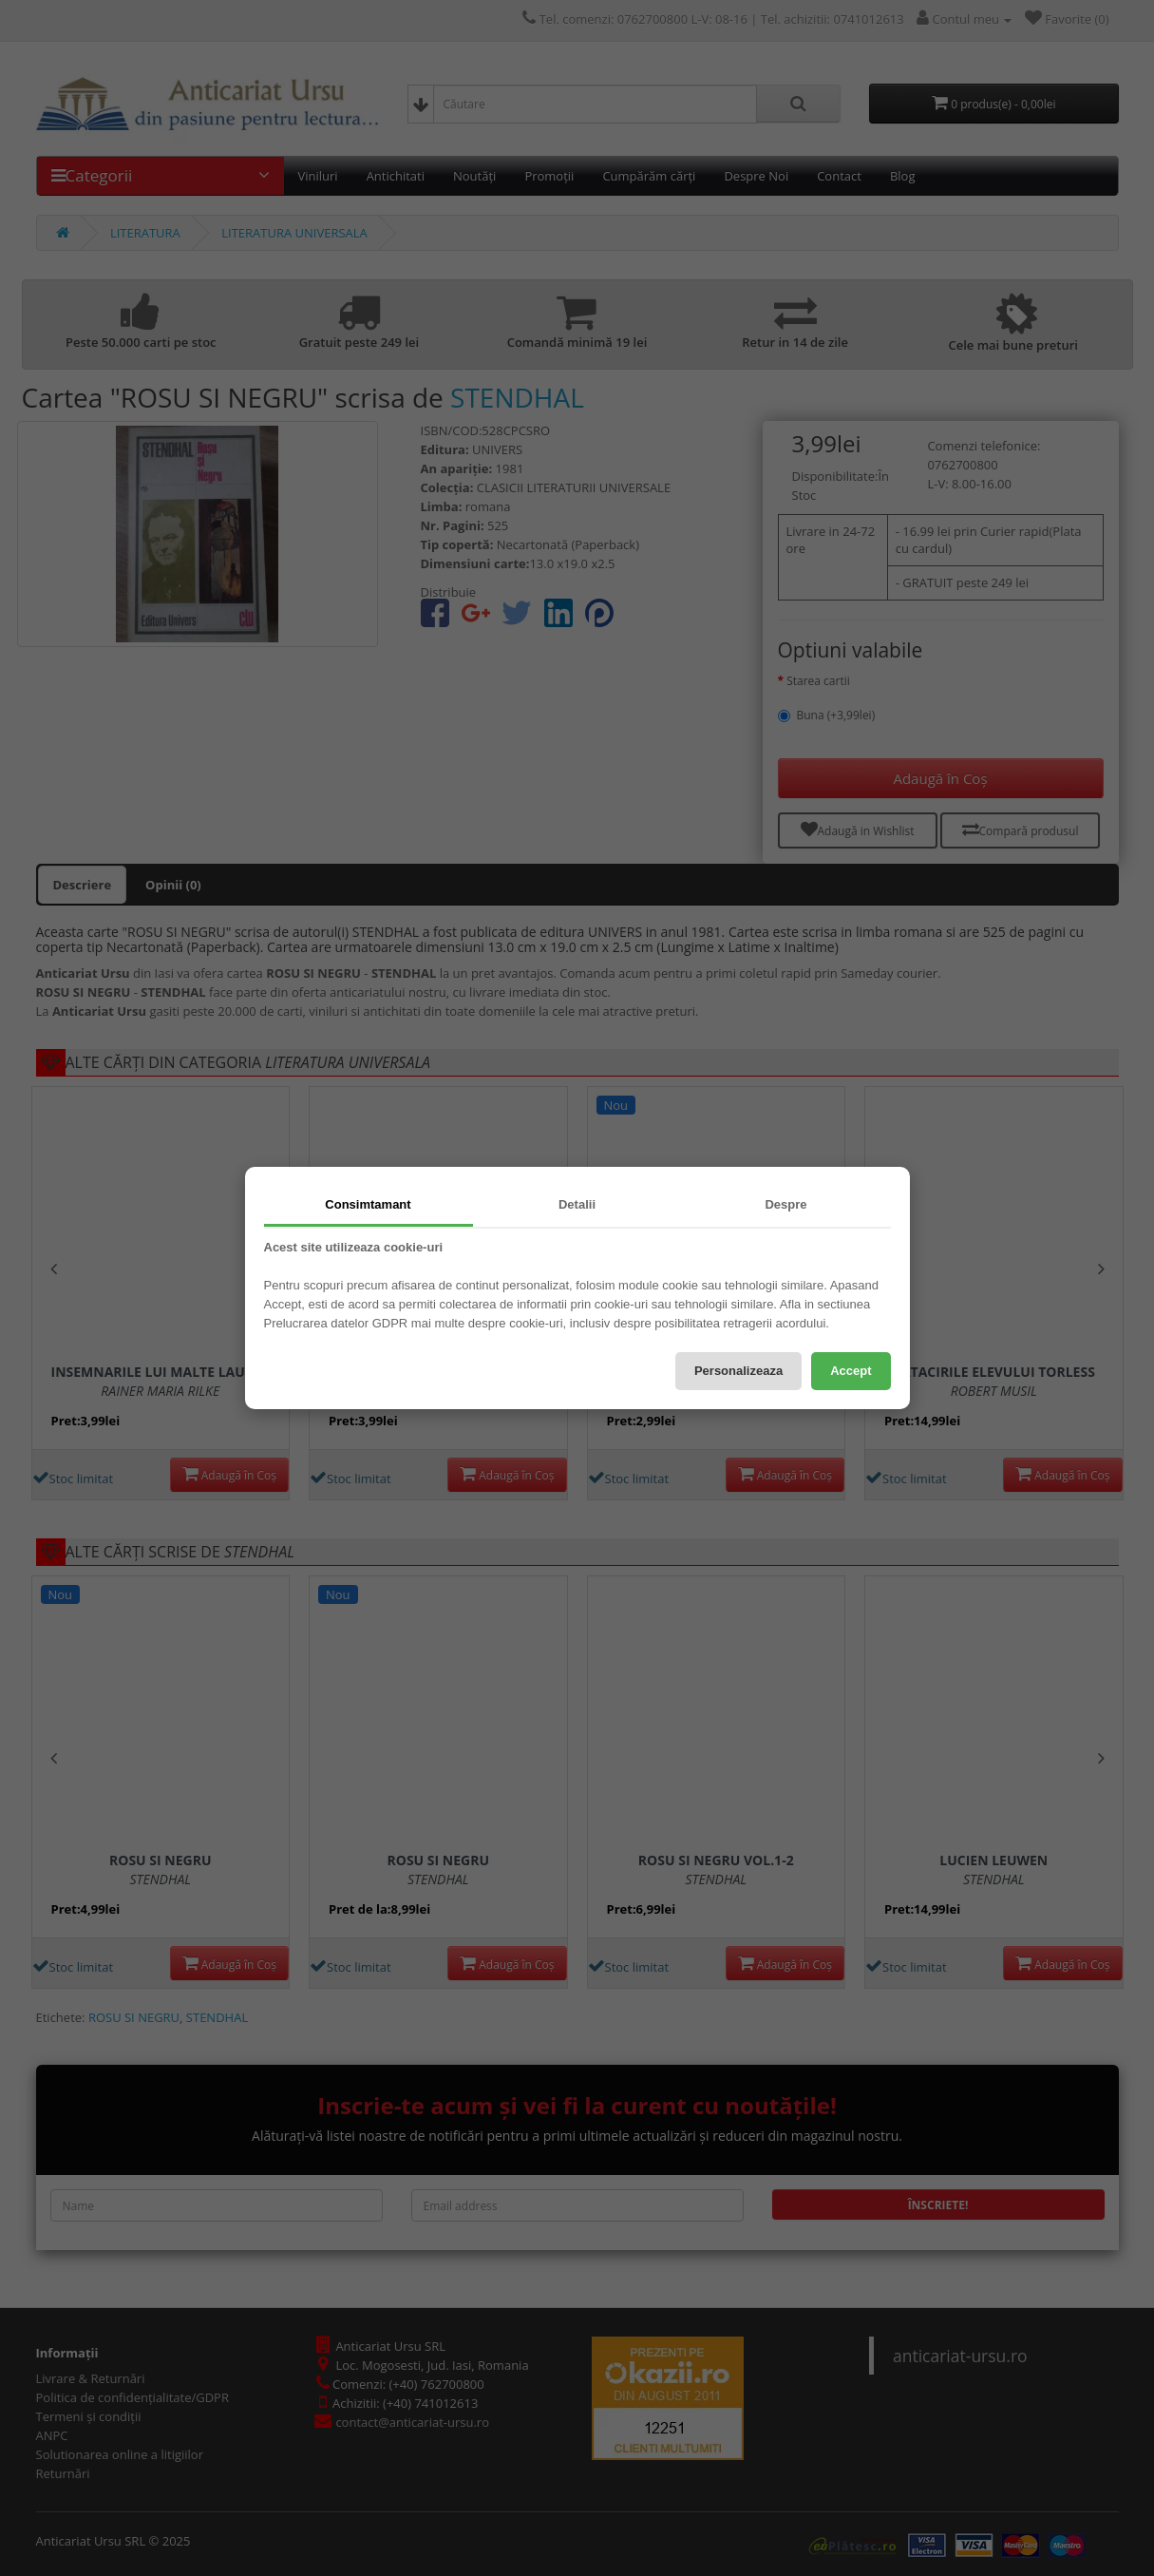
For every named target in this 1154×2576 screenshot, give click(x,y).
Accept (850, 1371)
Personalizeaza (738, 1371)
